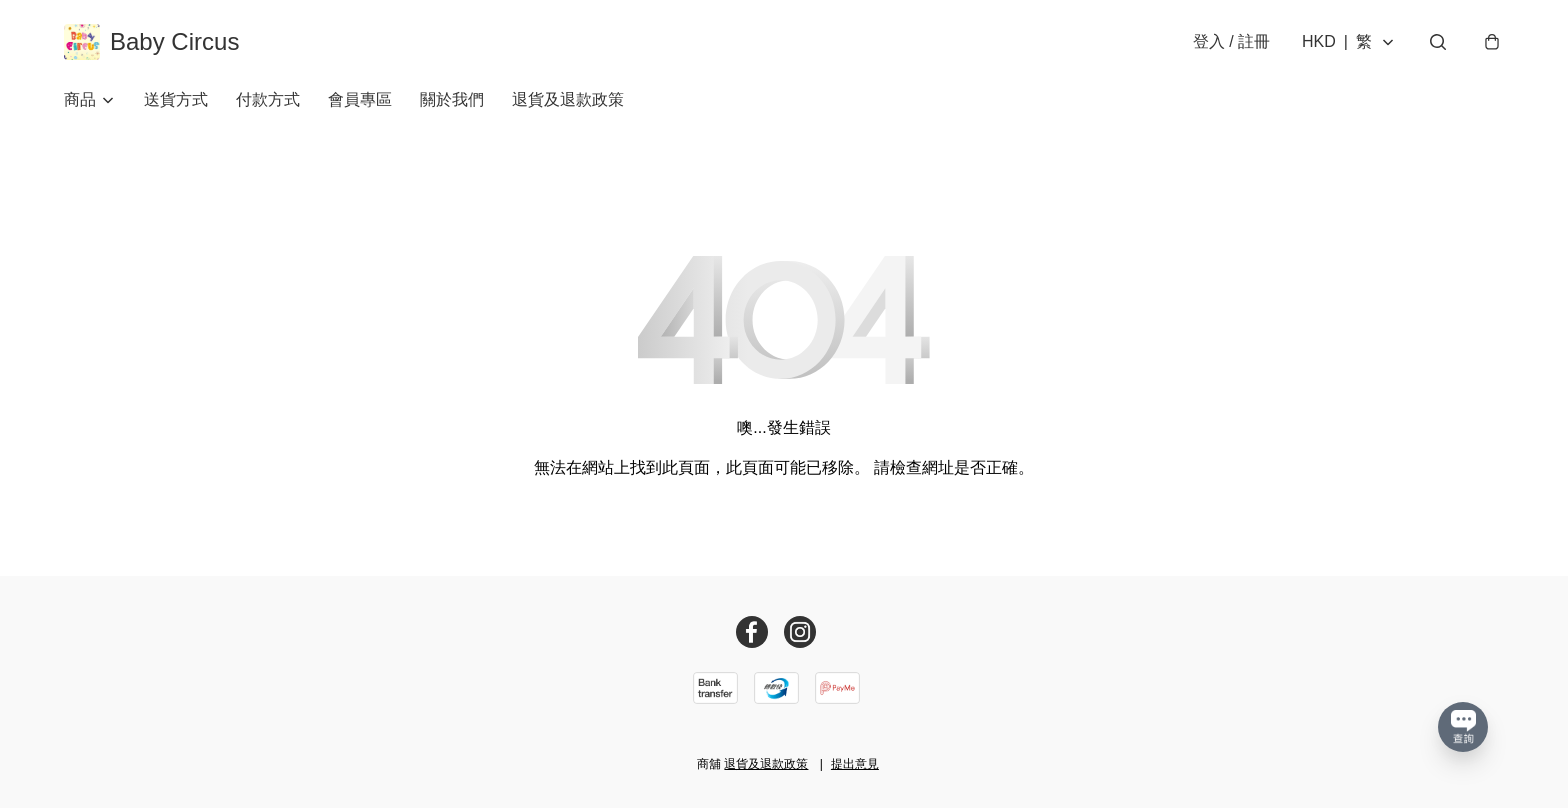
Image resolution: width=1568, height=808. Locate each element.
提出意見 (855, 764)
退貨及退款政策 (568, 99)
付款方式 (268, 99)
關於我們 (452, 99)
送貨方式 (176, 99)
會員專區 (360, 99)
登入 (1231, 41)
